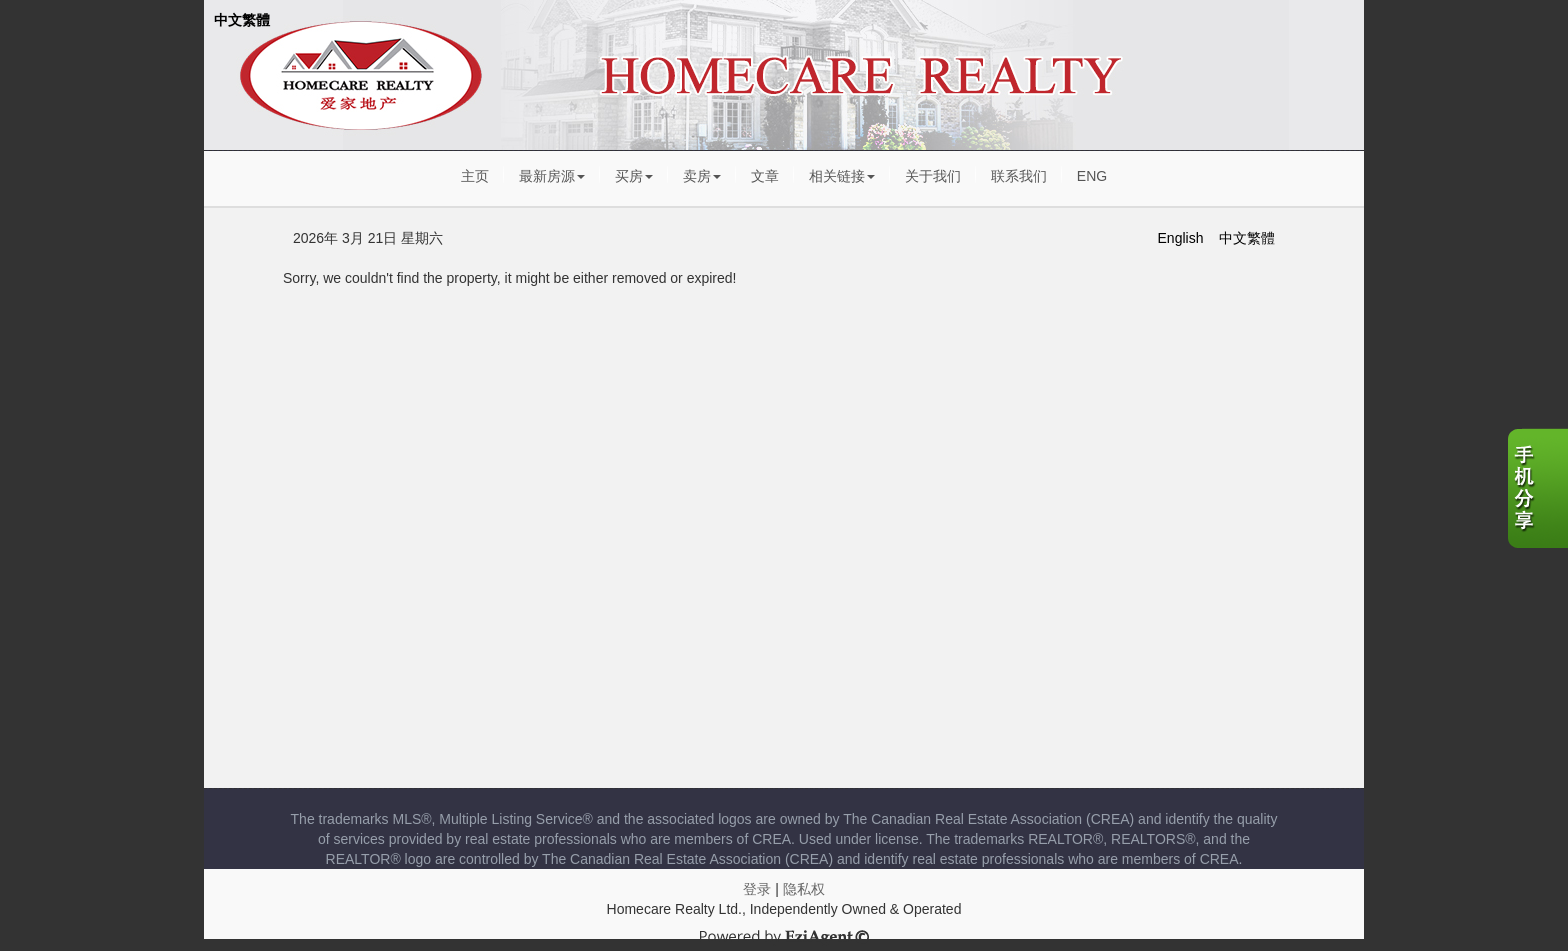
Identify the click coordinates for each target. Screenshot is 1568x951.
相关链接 (842, 176)
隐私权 (804, 889)
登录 (757, 889)
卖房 (702, 176)
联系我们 (1019, 176)
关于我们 (933, 176)
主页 (475, 176)
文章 (765, 176)
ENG (1092, 176)
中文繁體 (242, 20)
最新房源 (552, 176)
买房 (634, 176)
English (1181, 238)
